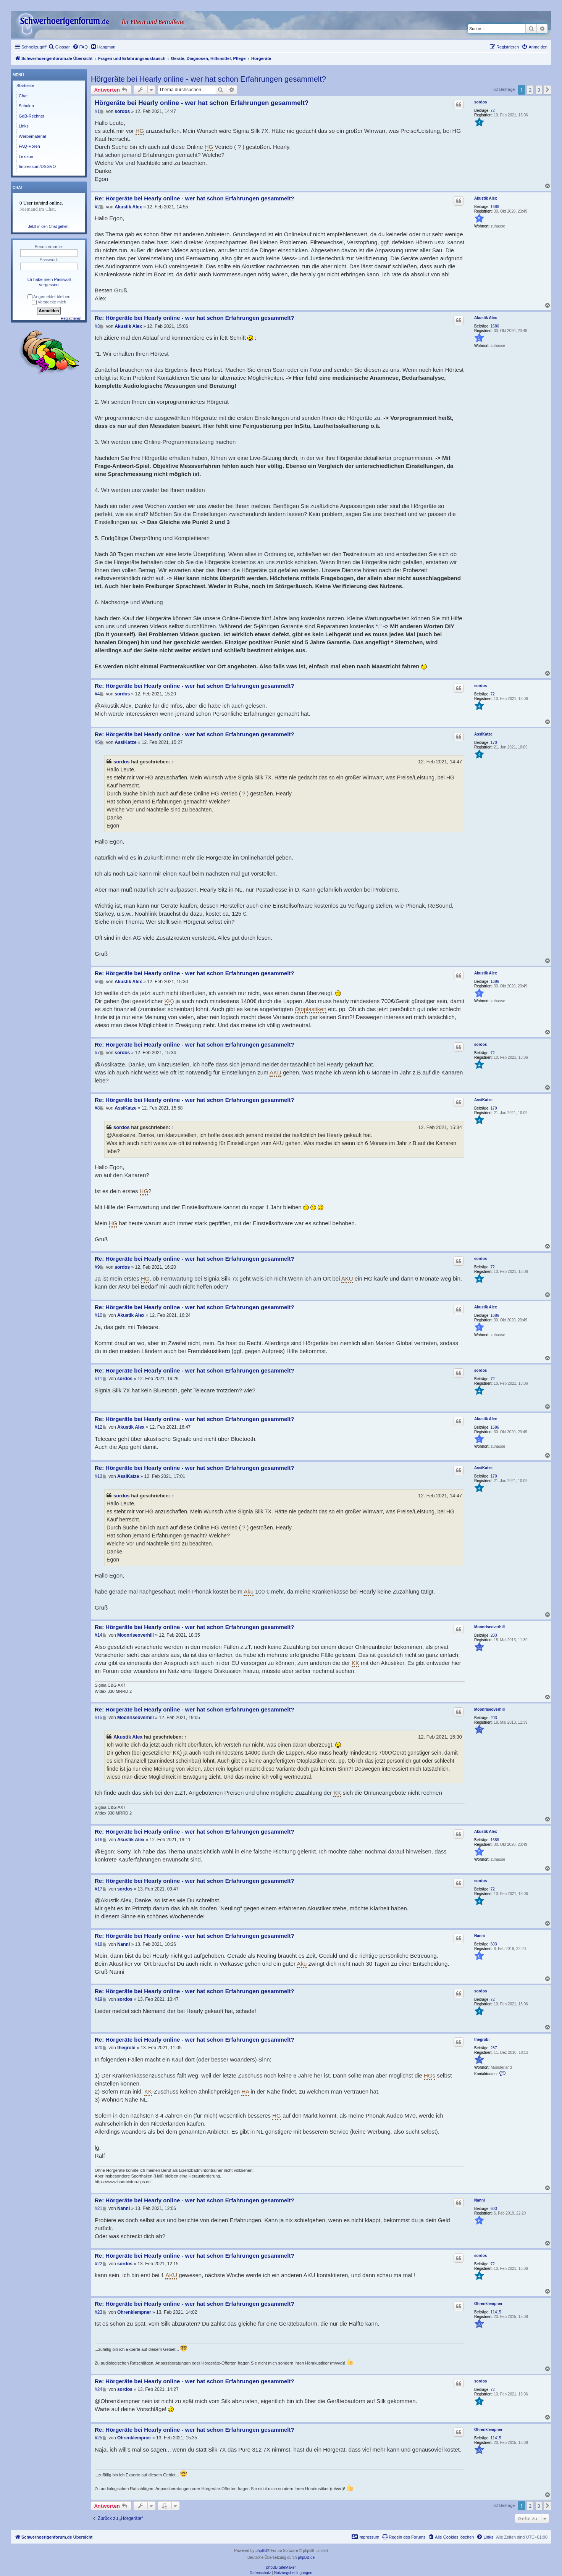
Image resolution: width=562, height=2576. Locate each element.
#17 (98, 1889)
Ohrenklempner (488, 2304)
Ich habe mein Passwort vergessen (48, 282)
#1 (97, 111)
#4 (97, 694)
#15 (98, 1717)
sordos (480, 102)
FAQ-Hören (29, 146)
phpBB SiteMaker (281, 2567)
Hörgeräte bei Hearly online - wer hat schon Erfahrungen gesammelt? (208, 79)
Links (24, 126)
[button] (547, 89)
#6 (97, 981)
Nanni (479, 1936)
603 (494, 1944)
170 (494, 742)
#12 (98, 1427)
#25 (98, 2438)
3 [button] (539, 89)
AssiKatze (483, 734)
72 (493, 110)
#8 (97, 1108)
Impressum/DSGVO (37, 166)
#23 (98, 2312)
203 (494, 1635)
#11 (98, 1378)
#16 (98, 1839)
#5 (97, 742)
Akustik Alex (485, 198)
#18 (98, 1944)
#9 (97, 1267)
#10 (98, 1315)
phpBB (261, 2551)
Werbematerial (32, 136)
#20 (98, 2047)
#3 (97, 326)
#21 (98, 2208)
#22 (98, 2263)
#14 (98, 1635)
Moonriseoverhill (489, 1627)
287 (494, 2048)
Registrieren (71, 318)
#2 (97, 207)
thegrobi (481, 2039)
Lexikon (26, 156)
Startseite (25, 85)
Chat (23, 96)
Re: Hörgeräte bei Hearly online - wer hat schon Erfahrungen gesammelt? (194, 198)
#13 (98, 1476)
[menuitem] (59, 47)
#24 (98, 2389)
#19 (98, 1999)
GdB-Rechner (31, 116)
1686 (495, 207)
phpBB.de (306, 2557)
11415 (496, 2312)
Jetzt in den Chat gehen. (48, 226)
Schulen (26, 105)
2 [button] (530, 89)
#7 (97, 1052)
